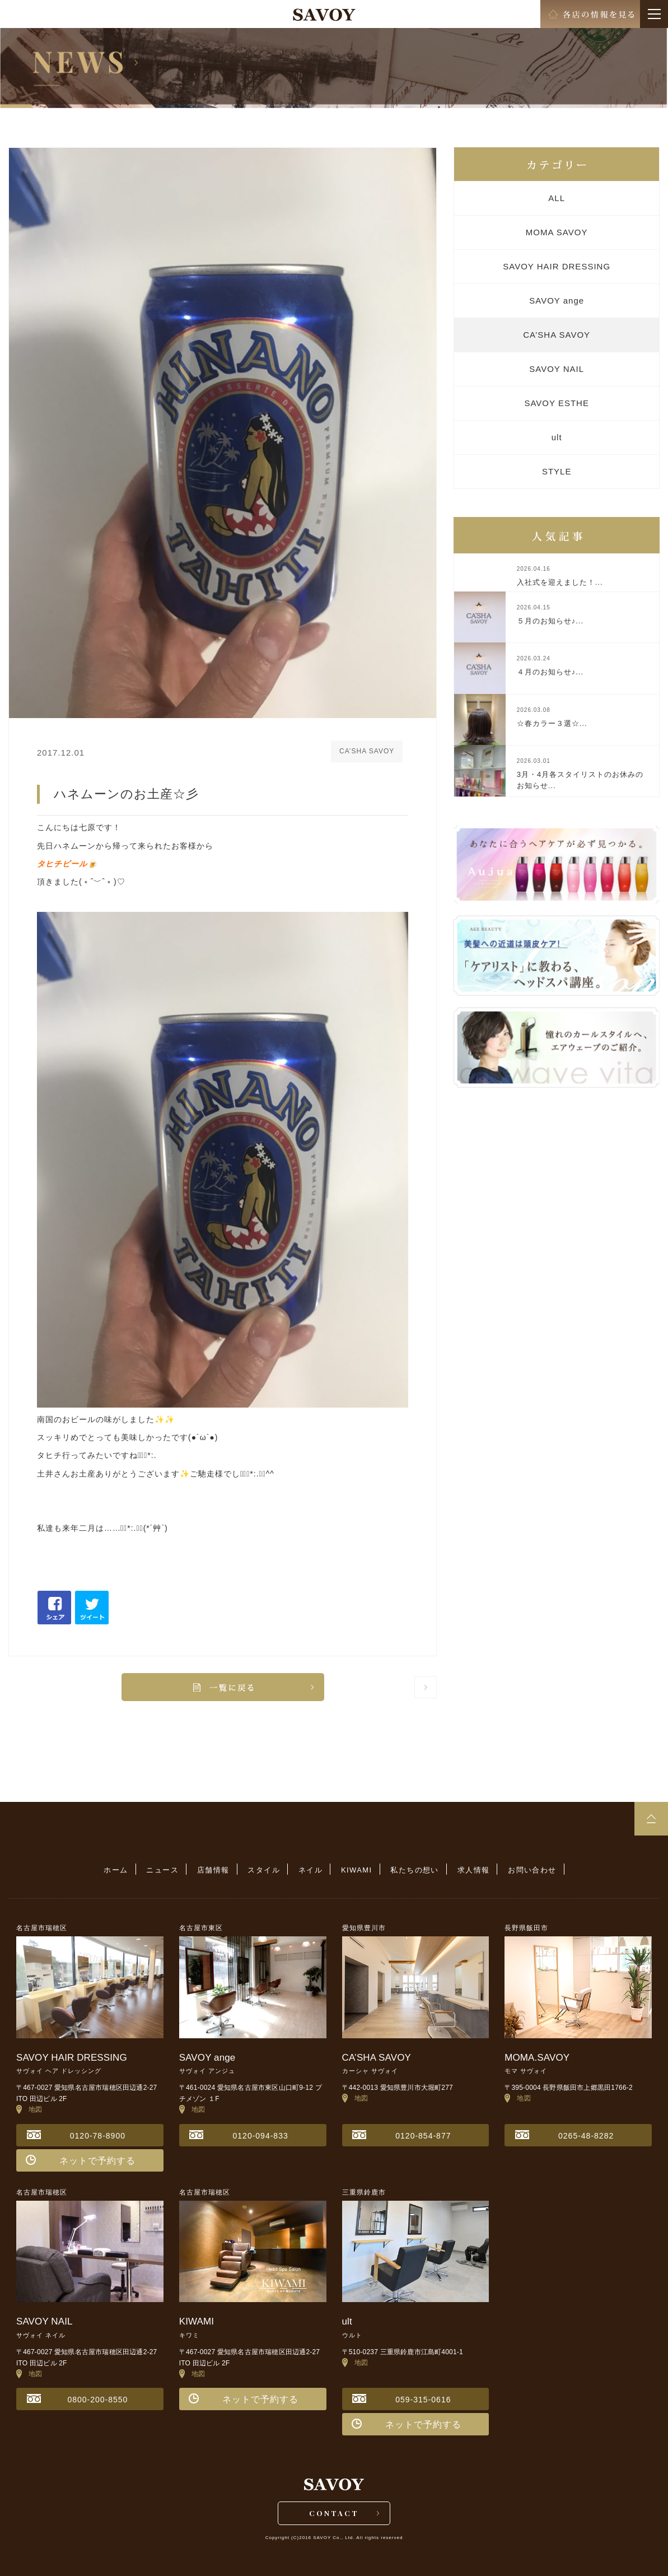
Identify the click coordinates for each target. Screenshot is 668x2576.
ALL (556, 198)
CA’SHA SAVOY (556, 334)
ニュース (162, 1870)
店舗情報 (213, 1870)
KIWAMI (356, 1870)
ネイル (310, 1870)
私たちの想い (414, 1870)
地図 (29, 2109)
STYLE (557, 471)
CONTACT (334, 2513)
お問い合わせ (532, 1870)
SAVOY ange (556, 300)
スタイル (263, 1870)
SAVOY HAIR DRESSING (556, 266)
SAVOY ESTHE (556, 403)
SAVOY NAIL (556, 369)
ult (557, 437)
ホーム (116, 1870)
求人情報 (473, 1870)
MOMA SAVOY (557, 232)
